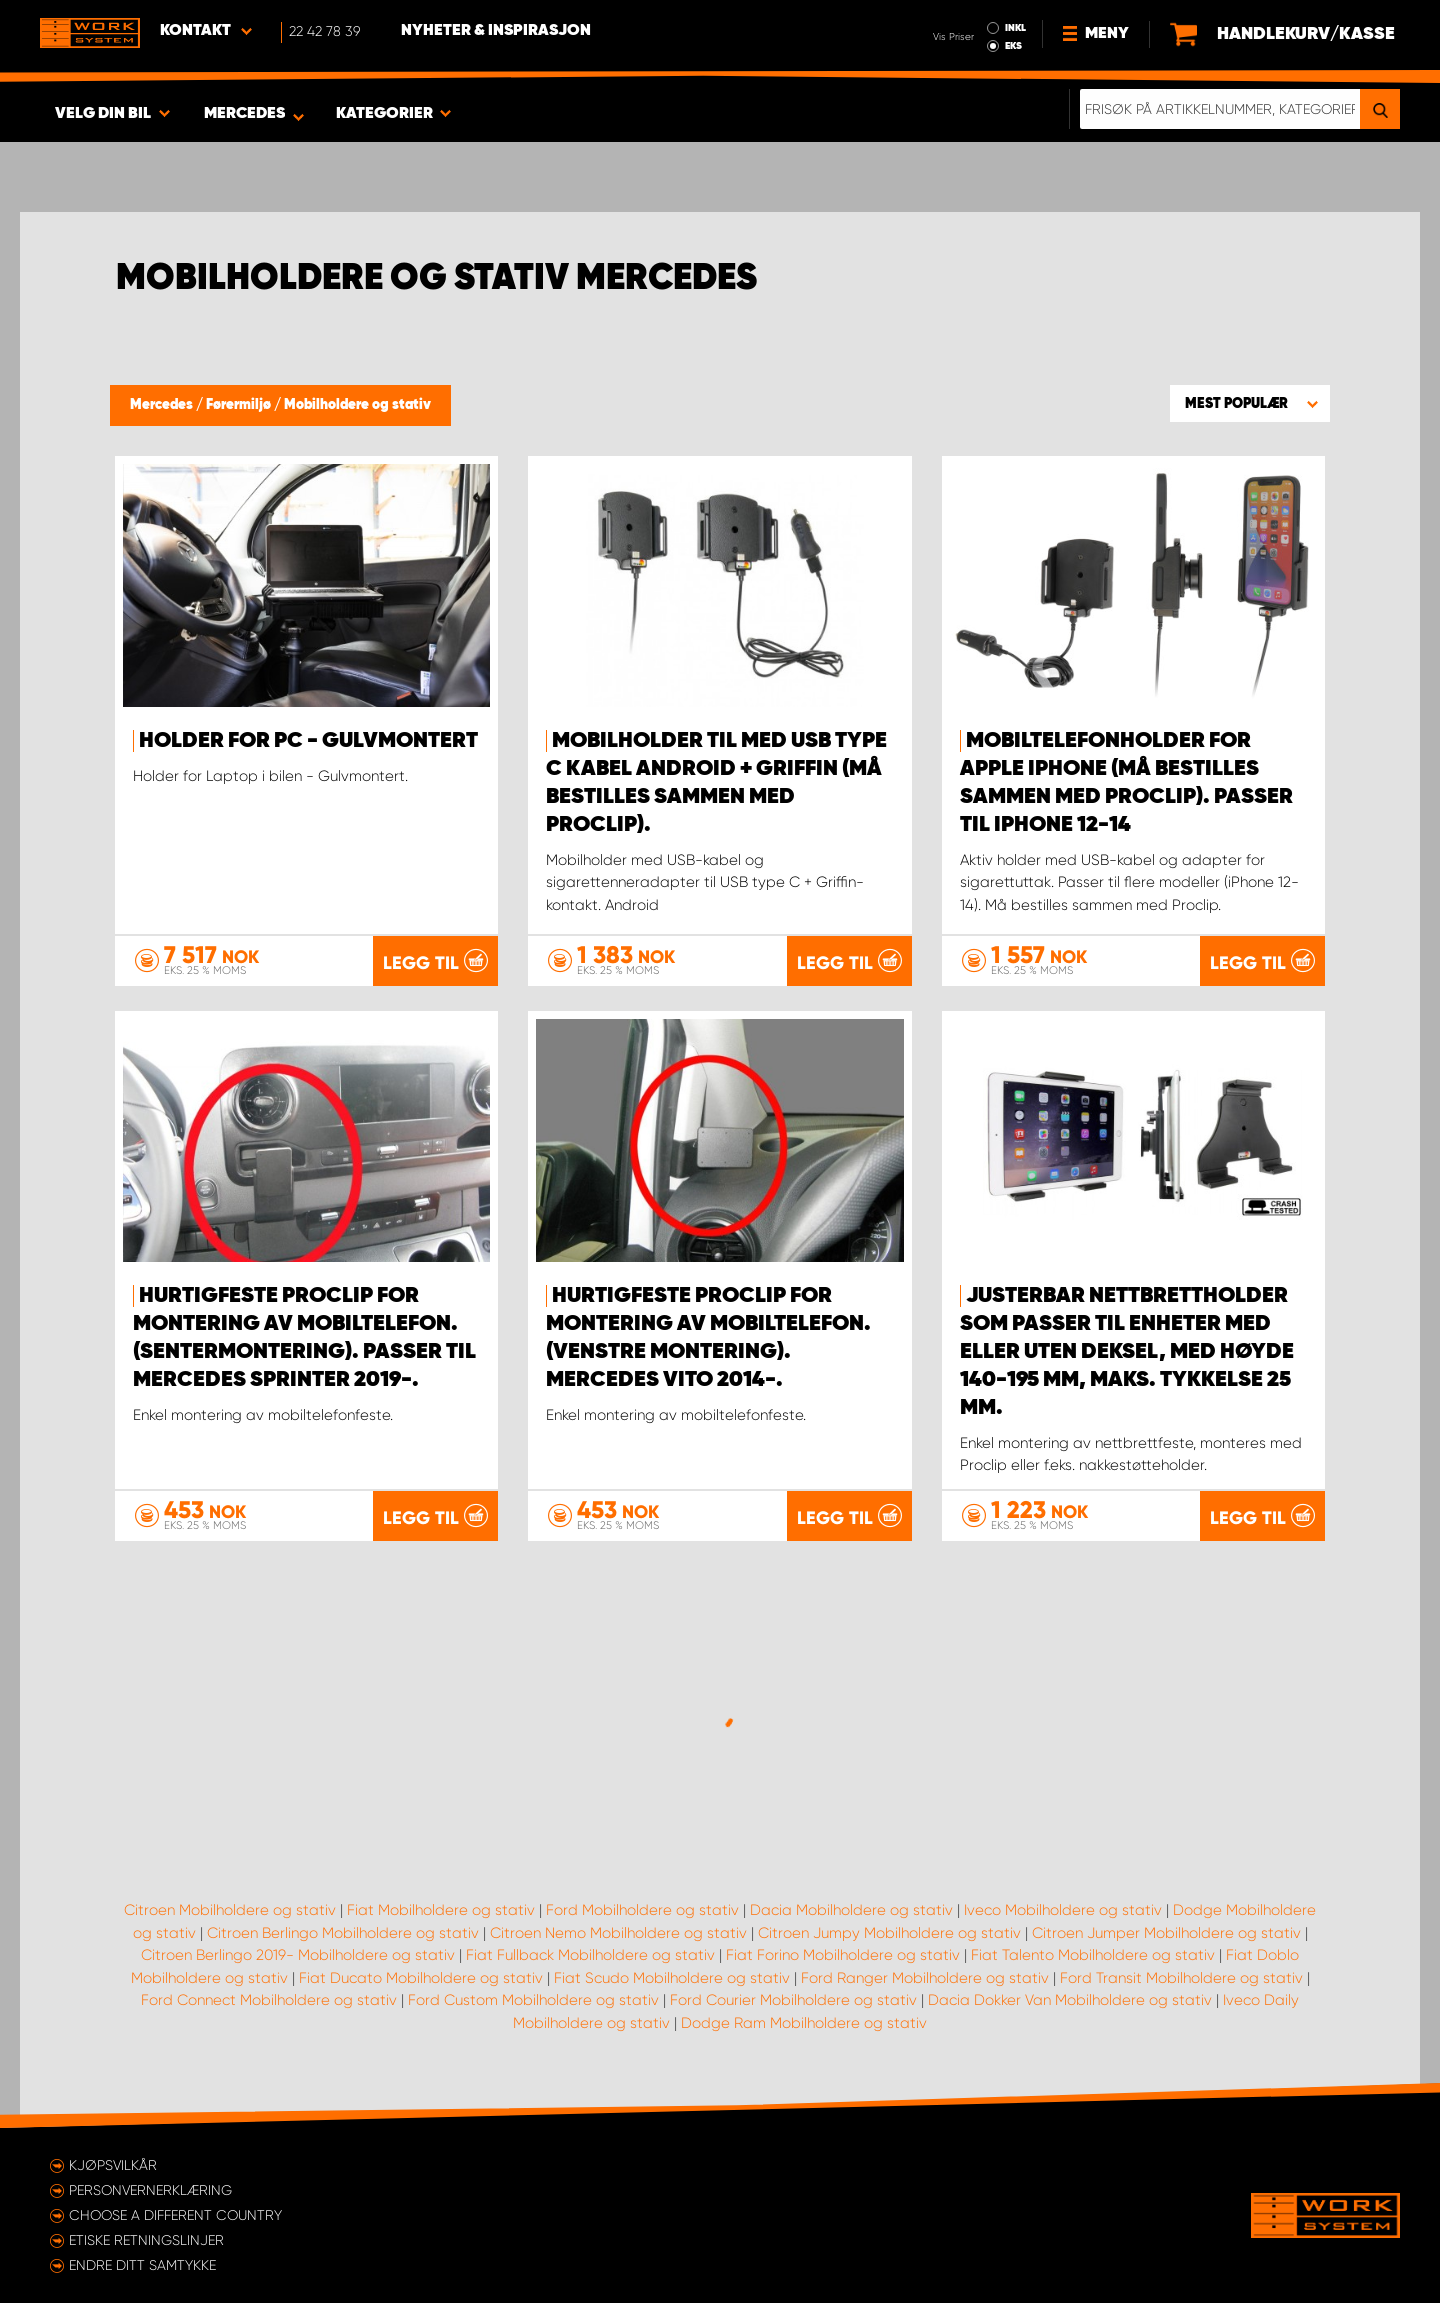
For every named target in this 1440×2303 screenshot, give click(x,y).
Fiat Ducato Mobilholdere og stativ (421, 1978)
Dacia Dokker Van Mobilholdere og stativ (1070, 2000)
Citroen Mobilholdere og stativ (230, 1910)
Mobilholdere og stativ (357, 405)
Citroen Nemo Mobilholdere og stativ (618, 1933)
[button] (1250, 403)
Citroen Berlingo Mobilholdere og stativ (343, 1933)
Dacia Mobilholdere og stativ (851, 1910)
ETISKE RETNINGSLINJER (146, 2240)
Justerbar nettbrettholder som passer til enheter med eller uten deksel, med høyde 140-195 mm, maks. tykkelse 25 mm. (1127, 1352)
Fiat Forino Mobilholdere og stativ (843, 1955)
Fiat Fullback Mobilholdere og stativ (590, 1955)
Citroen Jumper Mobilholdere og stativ (1166, 1933)
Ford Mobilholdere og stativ (642, 1910)
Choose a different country (175, 2215)
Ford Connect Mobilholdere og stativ (269, 2000)
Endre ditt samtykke (142, 2265)
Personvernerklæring (150, 2190)
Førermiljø (240, 405)
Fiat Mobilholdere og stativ (441, 1910)
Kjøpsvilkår (113, 2165)
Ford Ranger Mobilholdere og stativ (925, 1978)
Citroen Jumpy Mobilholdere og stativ (889, 1933)
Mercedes (163, 405)
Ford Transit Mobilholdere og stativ (1181, 1978)
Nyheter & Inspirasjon (496, 31)
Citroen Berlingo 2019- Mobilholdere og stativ (298, 1955)
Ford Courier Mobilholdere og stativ (793, 2000)
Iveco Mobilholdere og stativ (1063, 1910)
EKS (1013, 46)
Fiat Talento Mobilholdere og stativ (1093, 1955)
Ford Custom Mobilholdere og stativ (533, 2000)
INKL (1015, 28)
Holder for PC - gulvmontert (308, 741)
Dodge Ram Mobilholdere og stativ (804, 2023)
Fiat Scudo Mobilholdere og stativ (672, 1978)
